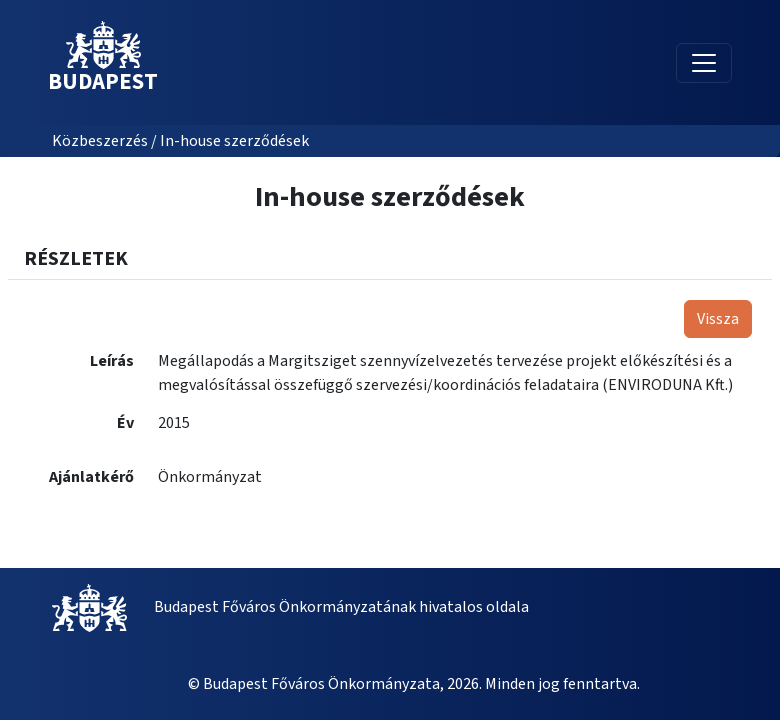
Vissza (718, 319)
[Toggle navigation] (704, 63)
